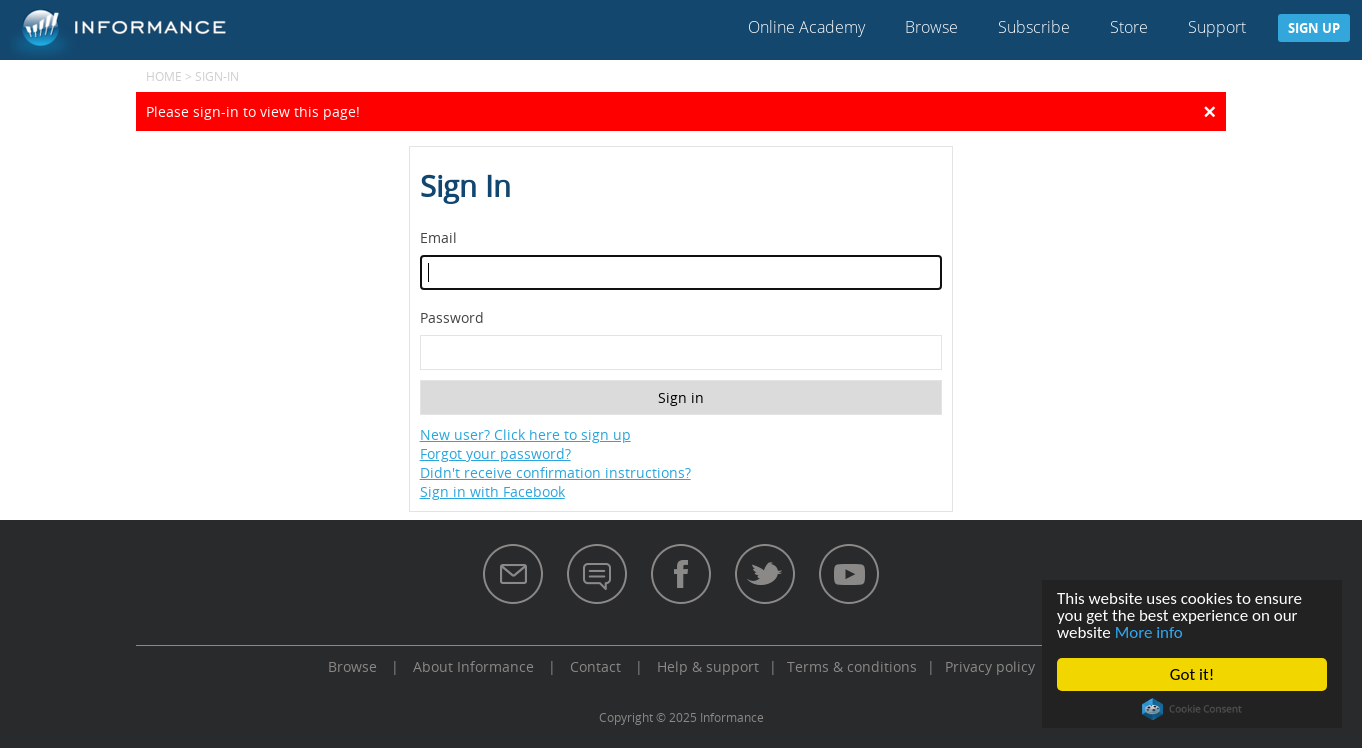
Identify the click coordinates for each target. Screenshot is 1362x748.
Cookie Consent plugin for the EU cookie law (1192, 709)
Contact (595, 666)
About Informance (473, 666)
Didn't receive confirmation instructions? (555, 472)
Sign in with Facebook (492, 491)
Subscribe (1034, 27)
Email (438, 237)
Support (1217, 27)
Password (452, 317)
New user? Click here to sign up (525, 434)
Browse (931, 27)
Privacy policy (990, 666)
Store (1129, 27)
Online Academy (806, 27)
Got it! (1192, 674)
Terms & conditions (852, 666)
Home (164, 76)
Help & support (708, 666)
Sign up (1314, 28)
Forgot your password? (495, 453)
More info (1149, 632)
